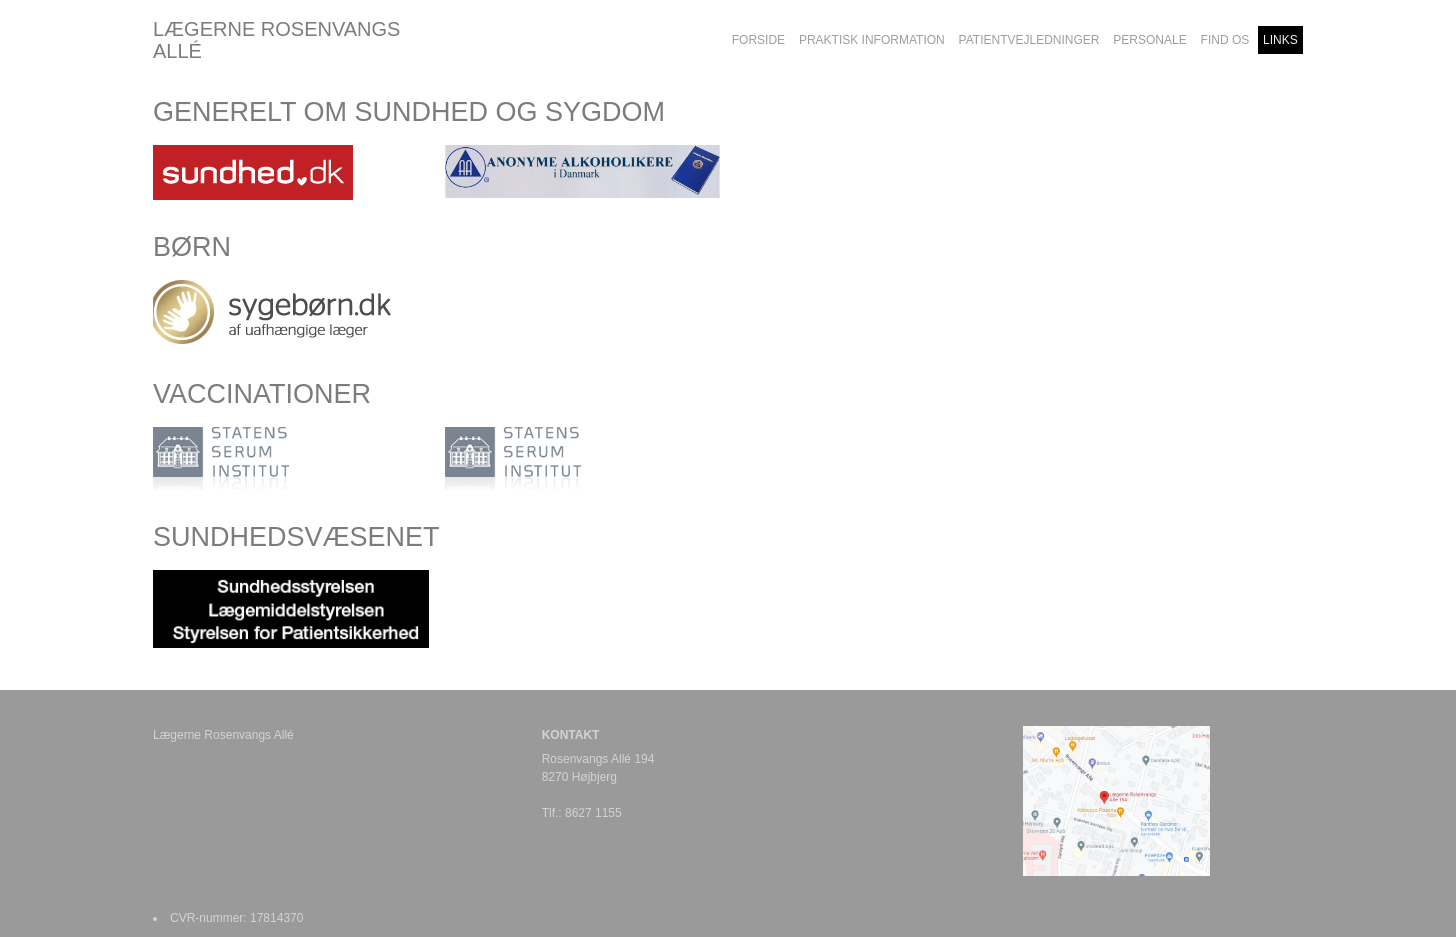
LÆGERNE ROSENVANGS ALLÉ (276, 40)
